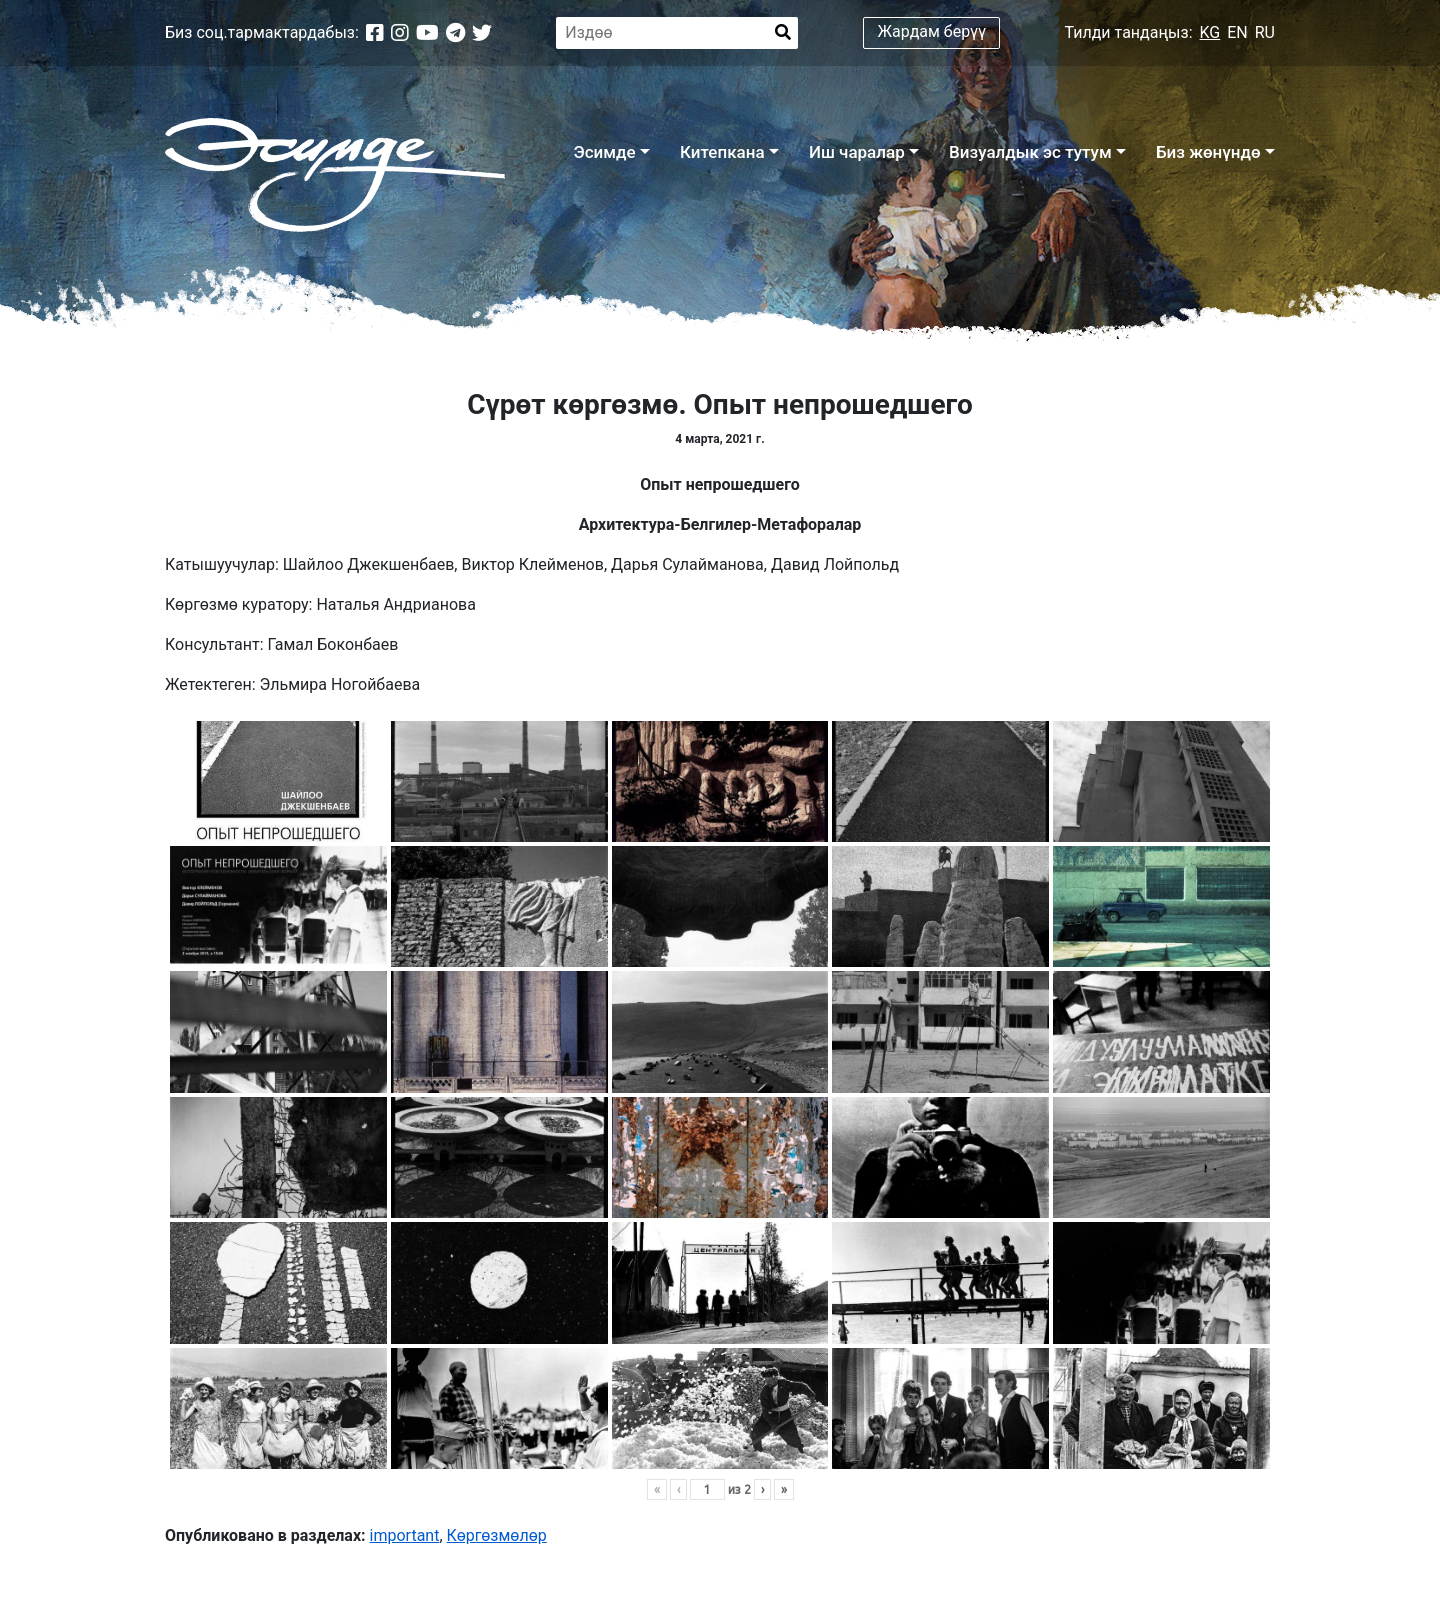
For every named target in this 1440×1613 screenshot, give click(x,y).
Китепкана (722, 152)
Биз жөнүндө (1208, 152)
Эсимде (604, 152)
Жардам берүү (932, 31)
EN (1237, 32)
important (405, 1535)
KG (1210, 32)
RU (1265, 32)
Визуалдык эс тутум (1030, 152)
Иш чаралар (857, 152)
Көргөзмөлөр (497, 1535)
